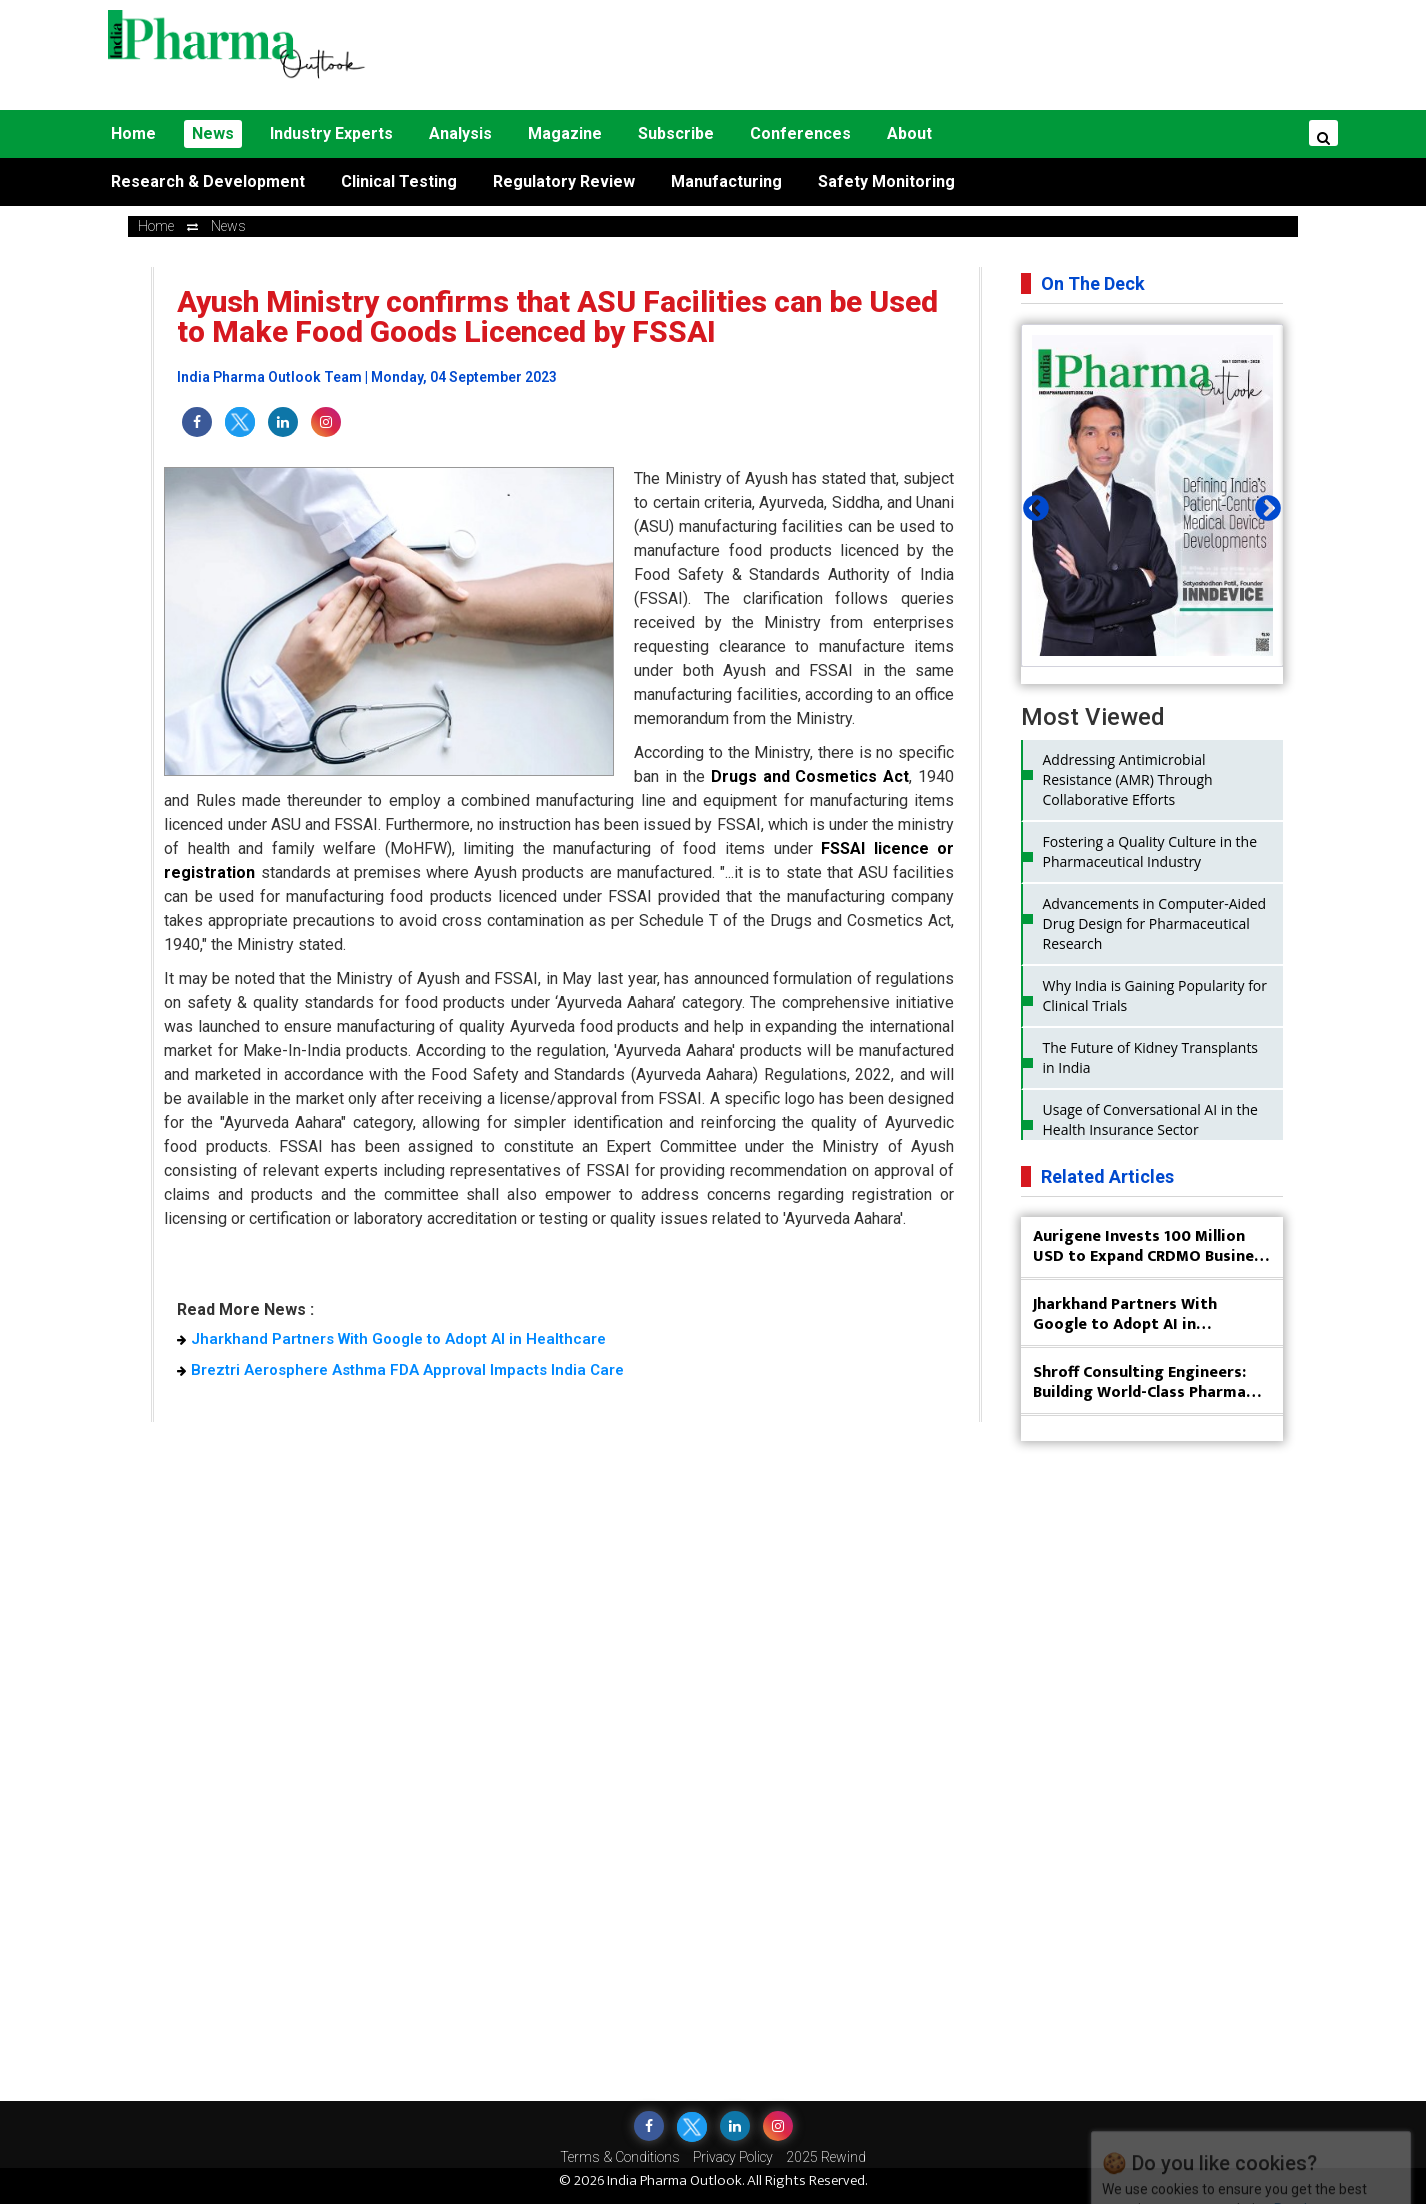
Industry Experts (331, 133)
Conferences (800, 133)
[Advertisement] (885, 55)
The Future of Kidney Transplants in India (1151, 1057)
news (228, 226)
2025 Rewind (826, 2157)
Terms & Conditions (620, 2157)
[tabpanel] (1152, 495)
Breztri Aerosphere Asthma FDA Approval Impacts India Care (400, 1370)
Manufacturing (726, 181)
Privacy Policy (733, 2157)
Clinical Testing (399, 181)
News (213, 133)
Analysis (460, 133)
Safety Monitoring (886, 181)
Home (133, 133)
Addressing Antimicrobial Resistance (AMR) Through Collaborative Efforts (1128, 779)
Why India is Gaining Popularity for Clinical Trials (1155, 995)
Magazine (565, 133)
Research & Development (208, 181)
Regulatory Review (564, 181)
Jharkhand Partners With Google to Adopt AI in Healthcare (391, 1339)
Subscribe (676, 133)
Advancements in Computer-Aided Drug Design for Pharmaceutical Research (1155, 923)
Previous (1031, 504)
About (909, 133)
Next (1263, 504)
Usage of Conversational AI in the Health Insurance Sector (1150, 1119)
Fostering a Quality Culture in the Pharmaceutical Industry (1150, 851)
